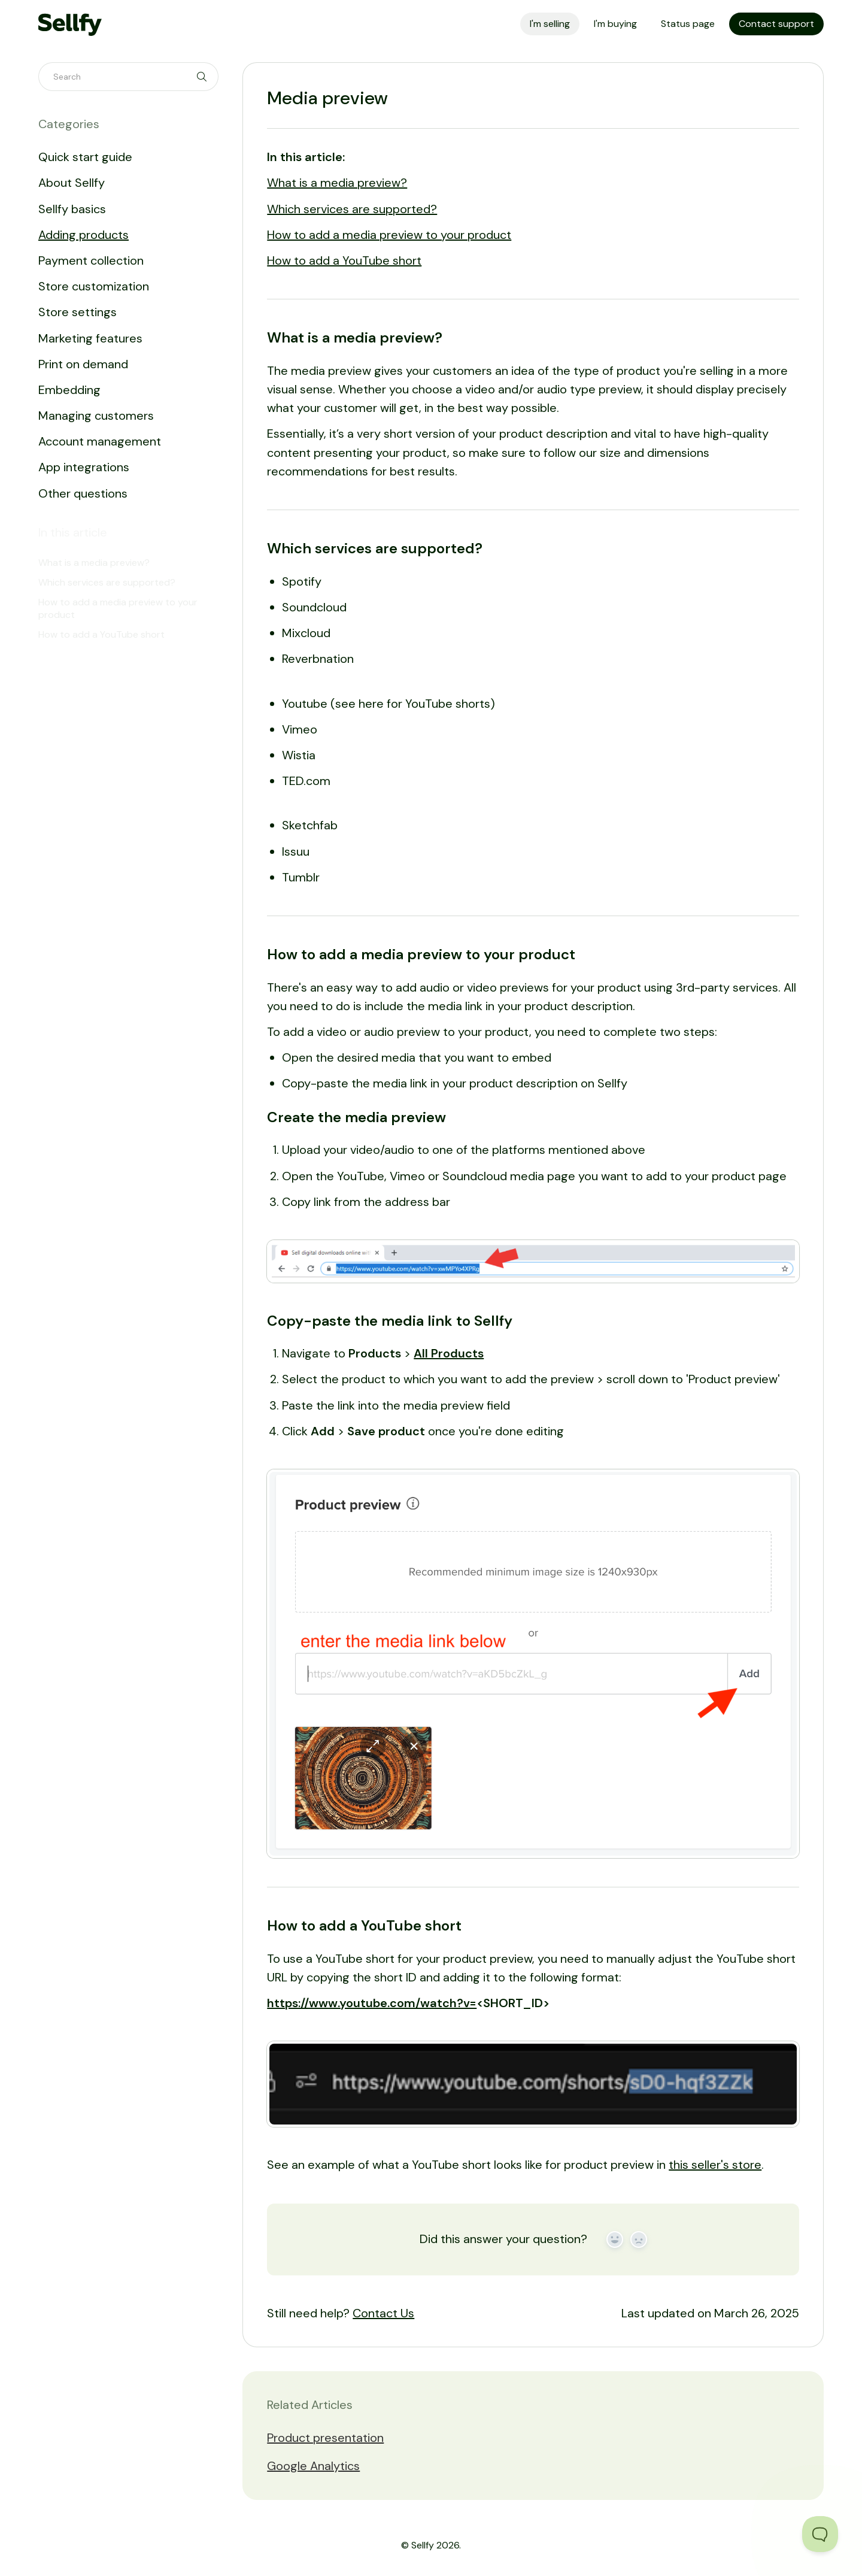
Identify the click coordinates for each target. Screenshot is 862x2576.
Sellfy (422, 2545)
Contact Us (383, 2313)
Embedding (69, 390)
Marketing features (90, 338)
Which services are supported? (352, 209)
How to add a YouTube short (344, 260)
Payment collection (91, 260)
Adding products (83, 235)
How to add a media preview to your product (389, 235)
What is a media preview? (337, 182)
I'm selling (550, 23)
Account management (99, 441)
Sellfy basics (72, 209)
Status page (688, 23)
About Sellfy (71, 182)
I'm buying (615, 23)
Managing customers (96, 415)
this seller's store (715, 2164)
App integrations (83, 467)
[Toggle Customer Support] (820, 2534)
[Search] (128, 76)
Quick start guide (85, 157)
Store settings (77, 312)
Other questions (83, 493)
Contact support (776, 23)
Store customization (93, 286)
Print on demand (83, 364)
